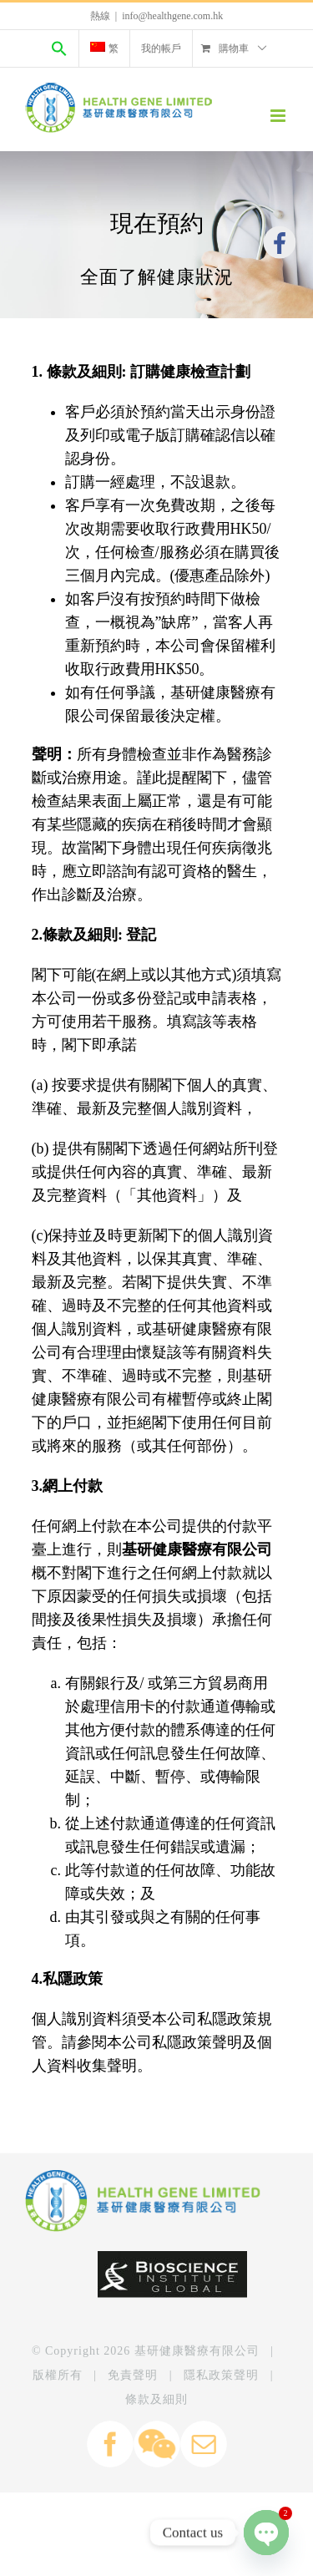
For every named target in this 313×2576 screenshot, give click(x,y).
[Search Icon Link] (59, 48)
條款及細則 (156, 2399)
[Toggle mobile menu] (279, 115)
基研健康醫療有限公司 (197, 2351)
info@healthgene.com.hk (172, 16)
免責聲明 (133, 2375)
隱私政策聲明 (221, 2375)
